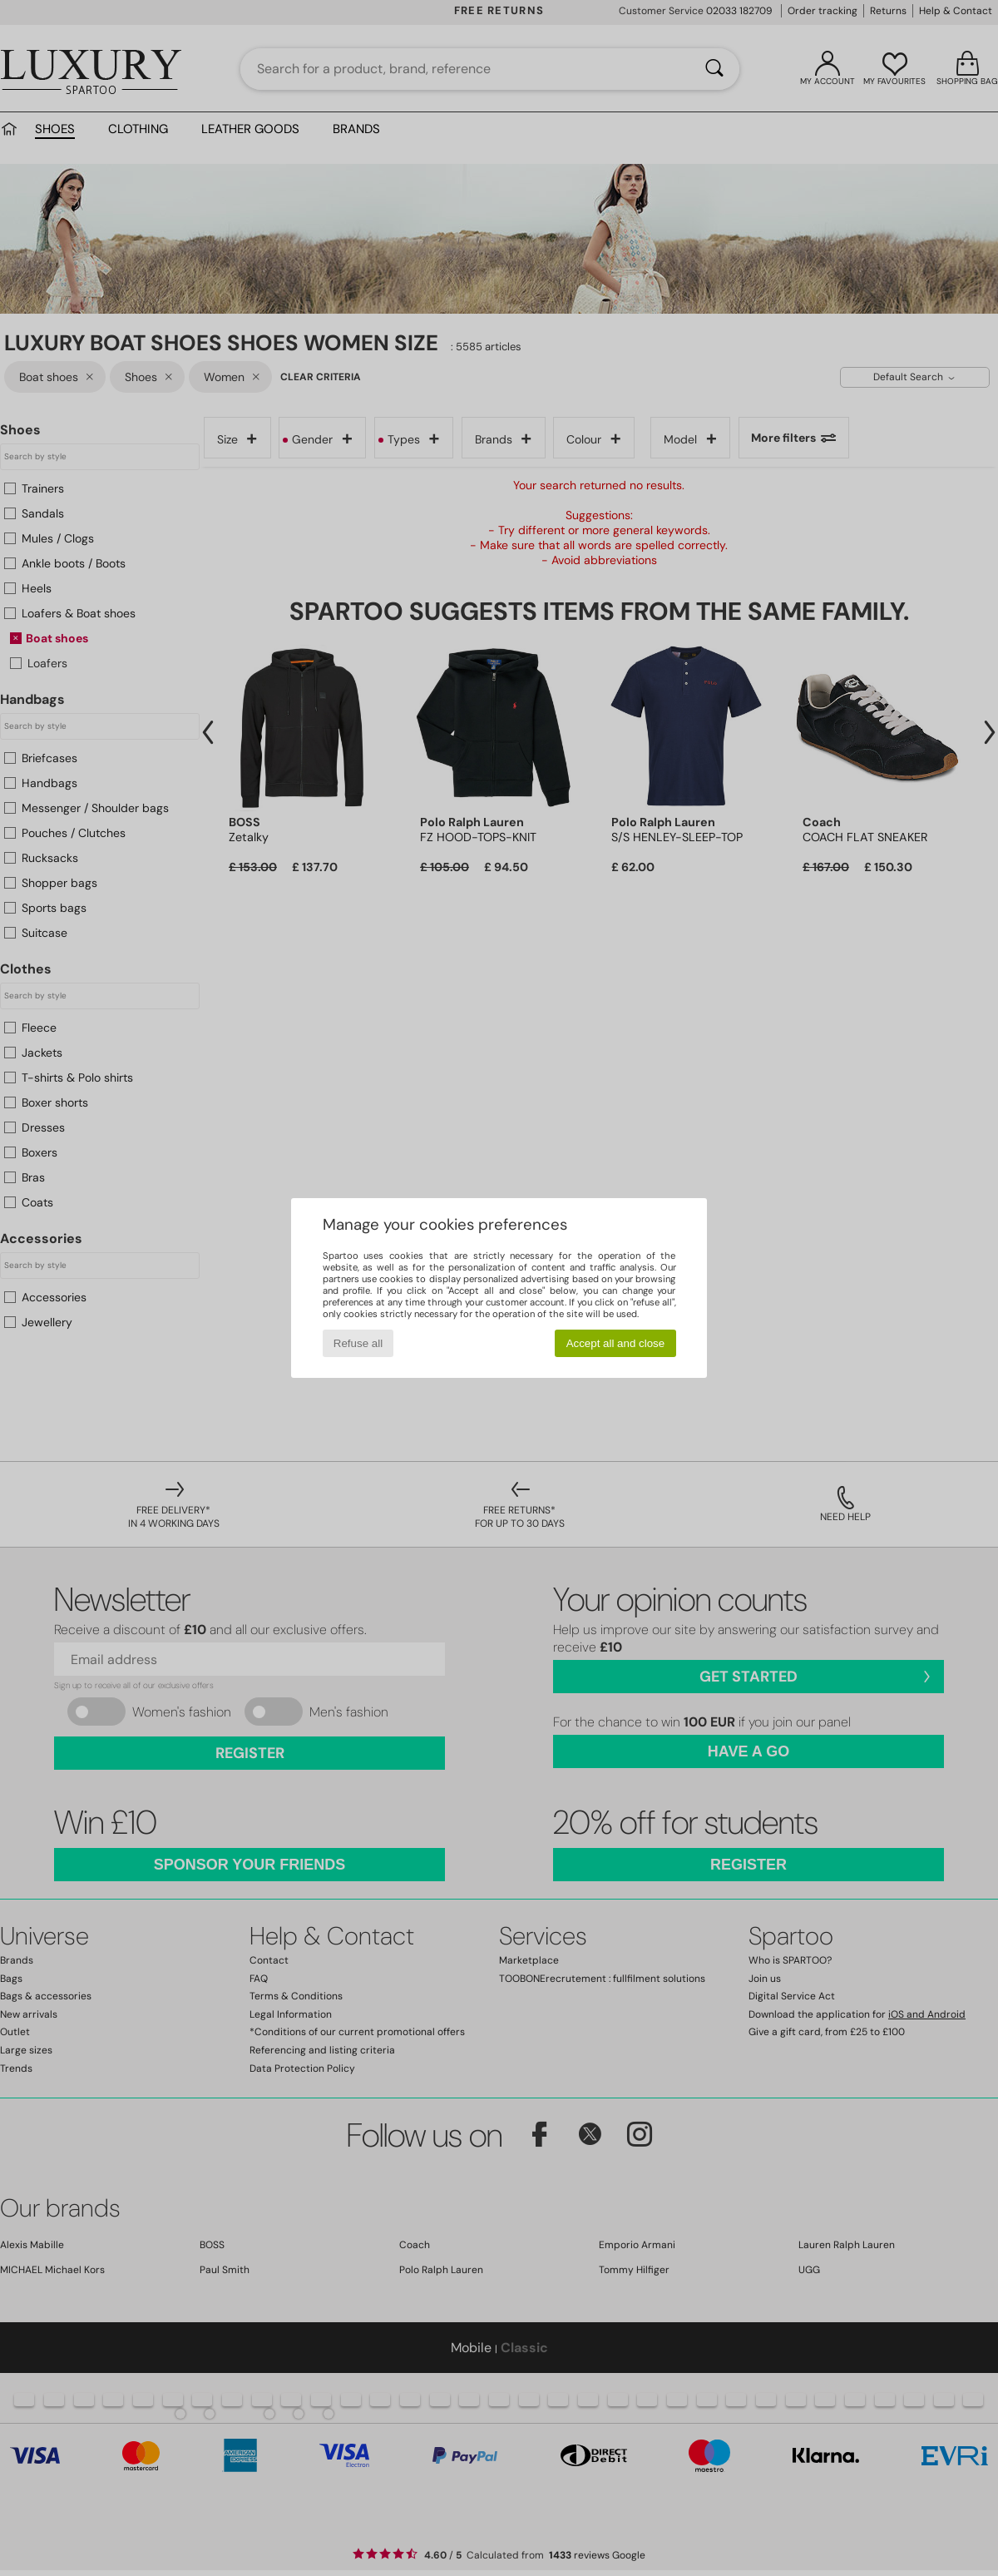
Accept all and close (615, 1343)
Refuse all (358, 1343)
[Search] (714, 69)
